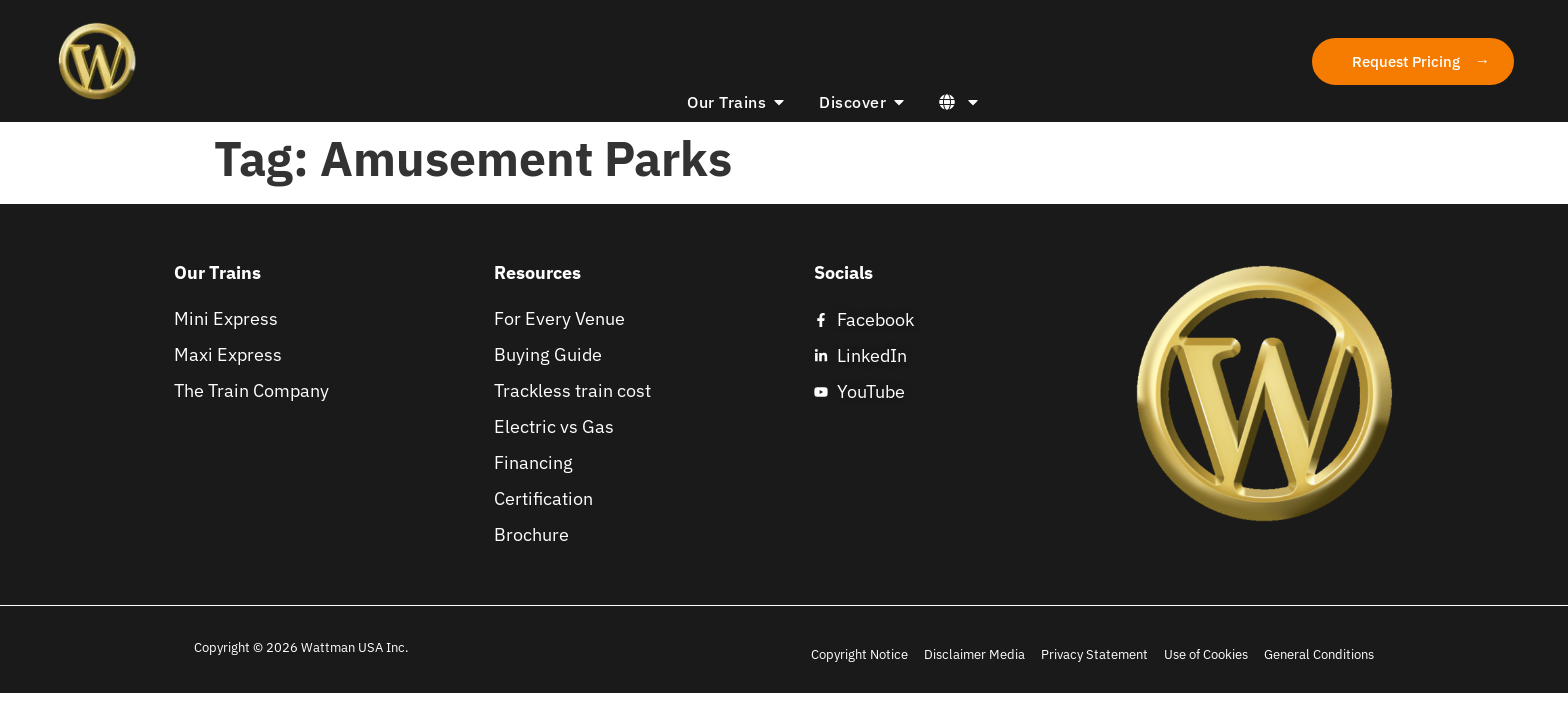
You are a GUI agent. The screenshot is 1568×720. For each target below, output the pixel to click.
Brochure (531, 535)
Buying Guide (548, 355)
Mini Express (226, 319)
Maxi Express (228, 355)
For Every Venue (559, 319)
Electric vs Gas (554, 427)
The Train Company (251, 391)
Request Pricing (1406, 61)
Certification (543, 499)
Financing (533, 463)
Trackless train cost (572, 391)
